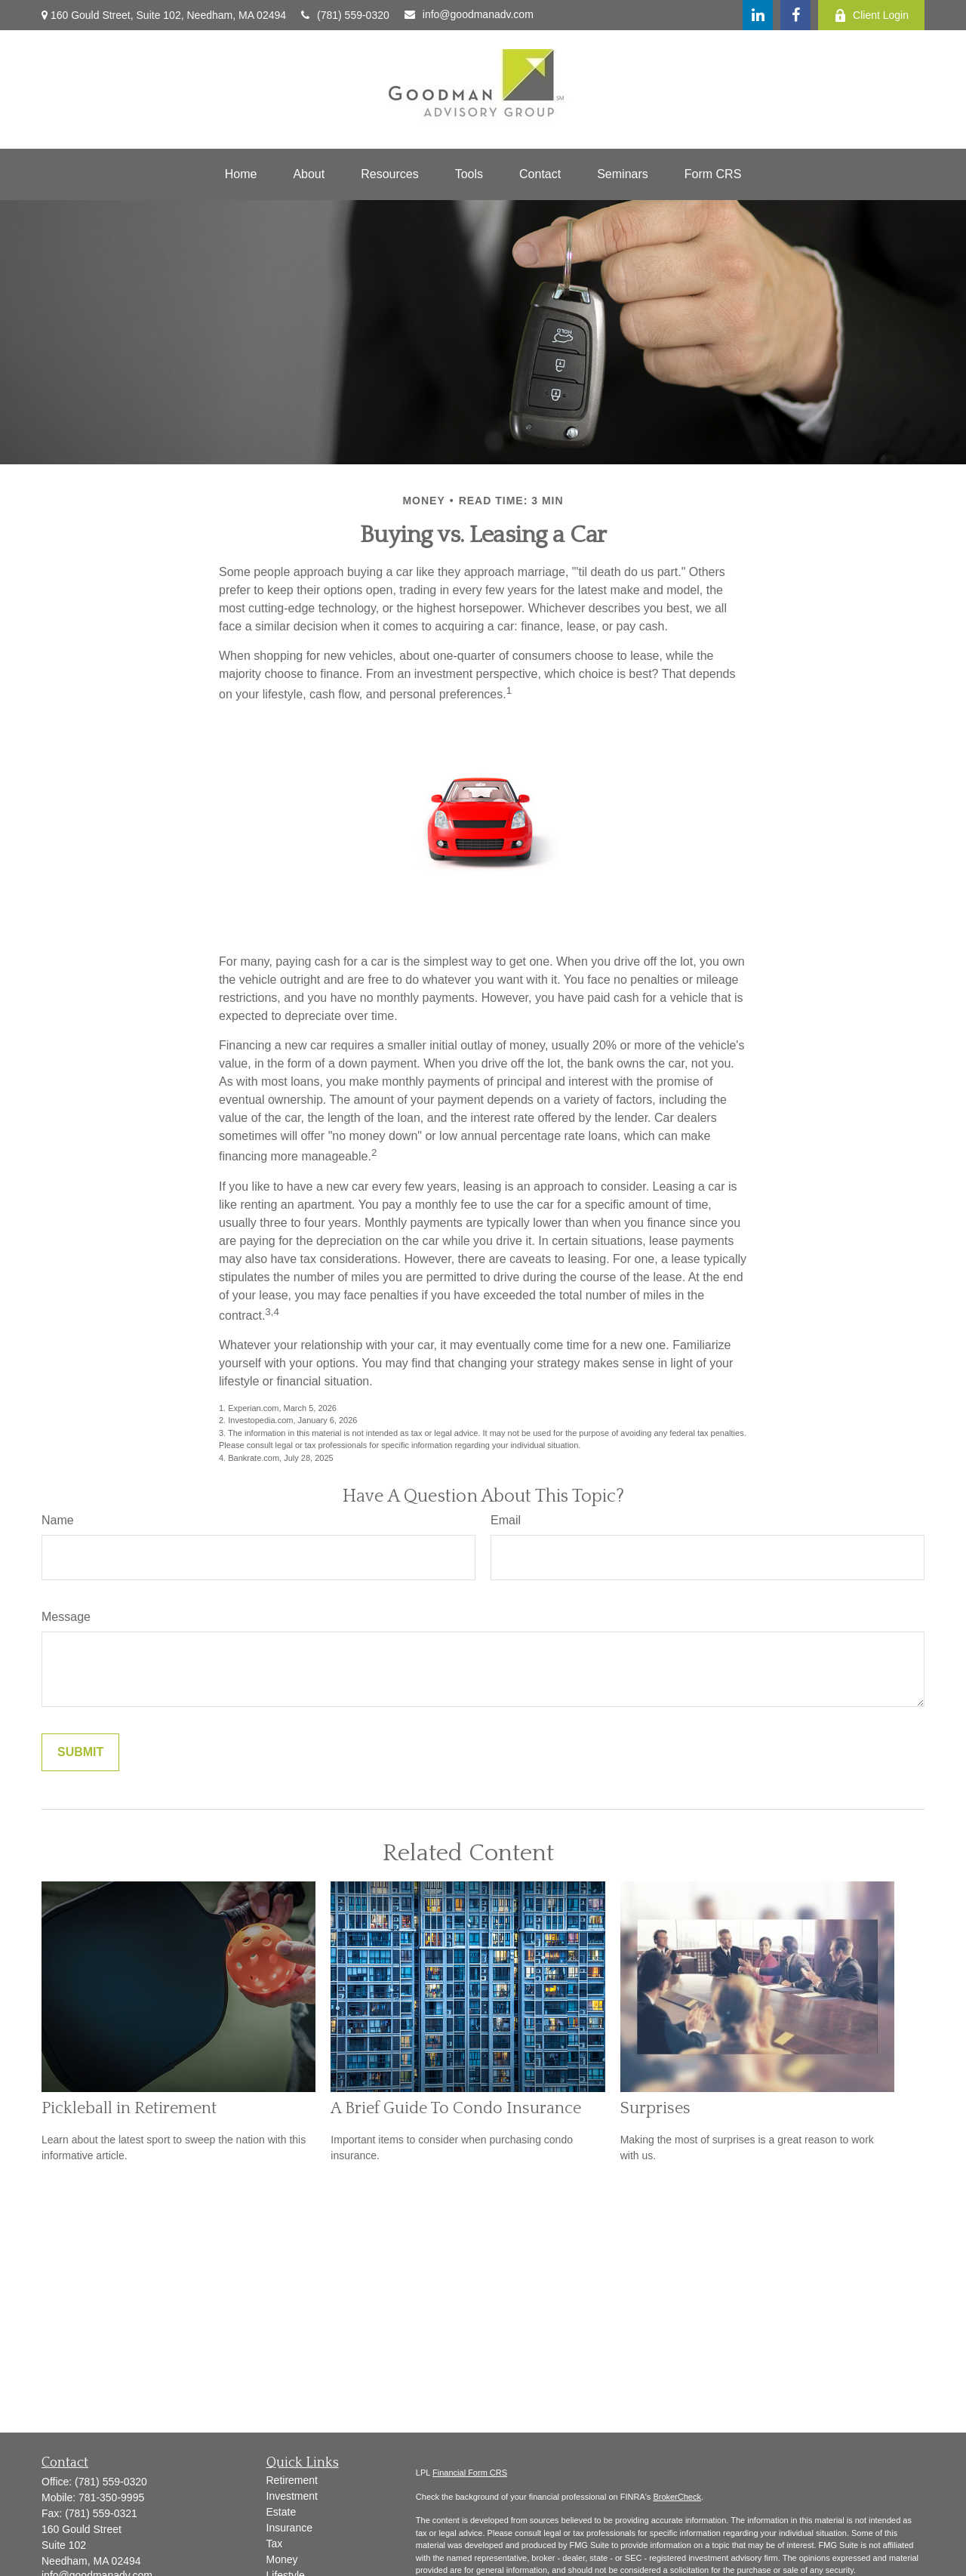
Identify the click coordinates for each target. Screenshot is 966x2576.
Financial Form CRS (469, 2472)
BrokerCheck (677, 2496)
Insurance (289, 2528)
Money (282, 2559)
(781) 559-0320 (345, 15)
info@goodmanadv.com (469, 14)
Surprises (655, 2108)
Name (58, 1520)
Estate (281, 2512)
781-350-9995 (111, 2497)
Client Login (871, 15)
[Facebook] (795, 15)
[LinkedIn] (758, 15)
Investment (292, 2496)
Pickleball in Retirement (129, 2108)
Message (66, 1616)
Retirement (292, 2480)
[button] (241, 174)
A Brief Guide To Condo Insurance (456, 2108)
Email (506, 1520)
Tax (274, 2543)
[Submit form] (80, 1752)
